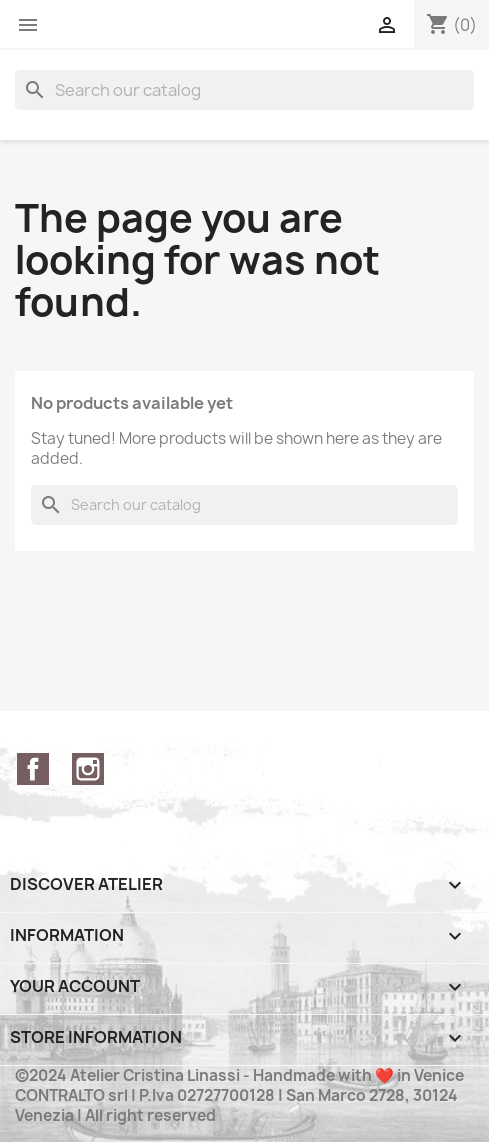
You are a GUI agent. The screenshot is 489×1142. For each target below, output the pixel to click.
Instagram (88, 769)
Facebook (33, 769)
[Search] (244, 90)
